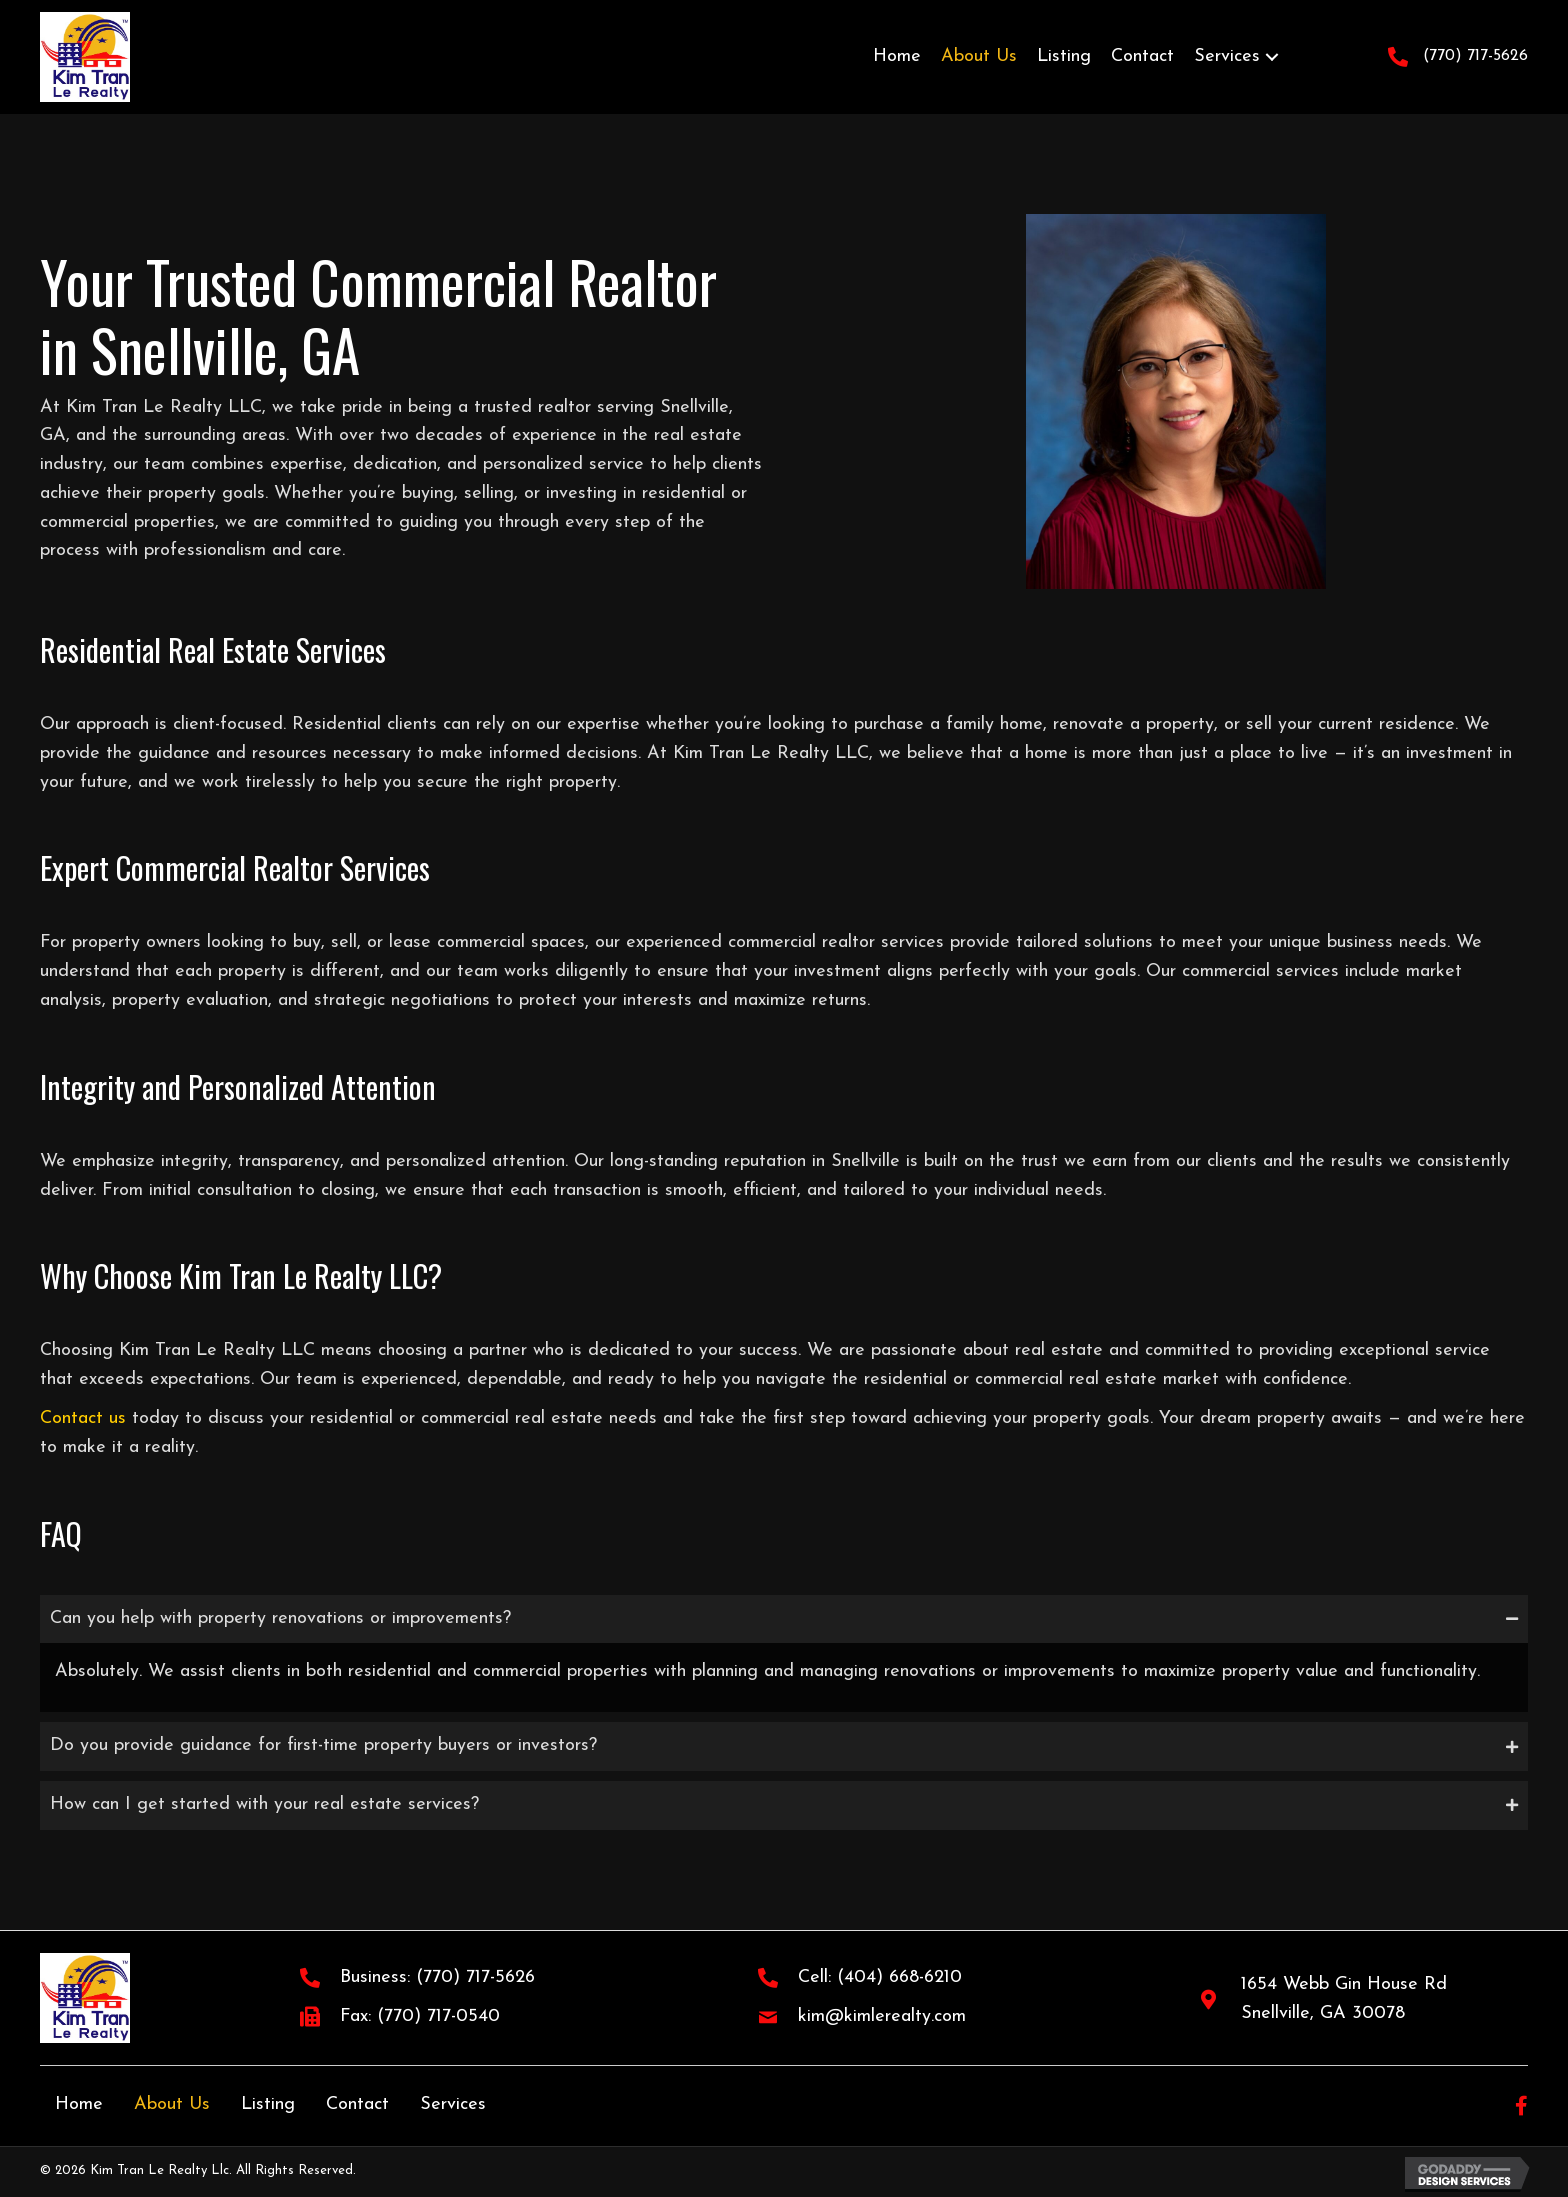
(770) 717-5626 (1475, 56)
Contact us (83, 1418)
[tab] (784, 1619)
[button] (1272, 56)
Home (79, 2104)
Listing (268, 2104)
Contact (357, 2104)
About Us (172, 2104)
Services (453, 2104)
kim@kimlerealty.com (882, 2016)
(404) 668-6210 (899, 1977)
